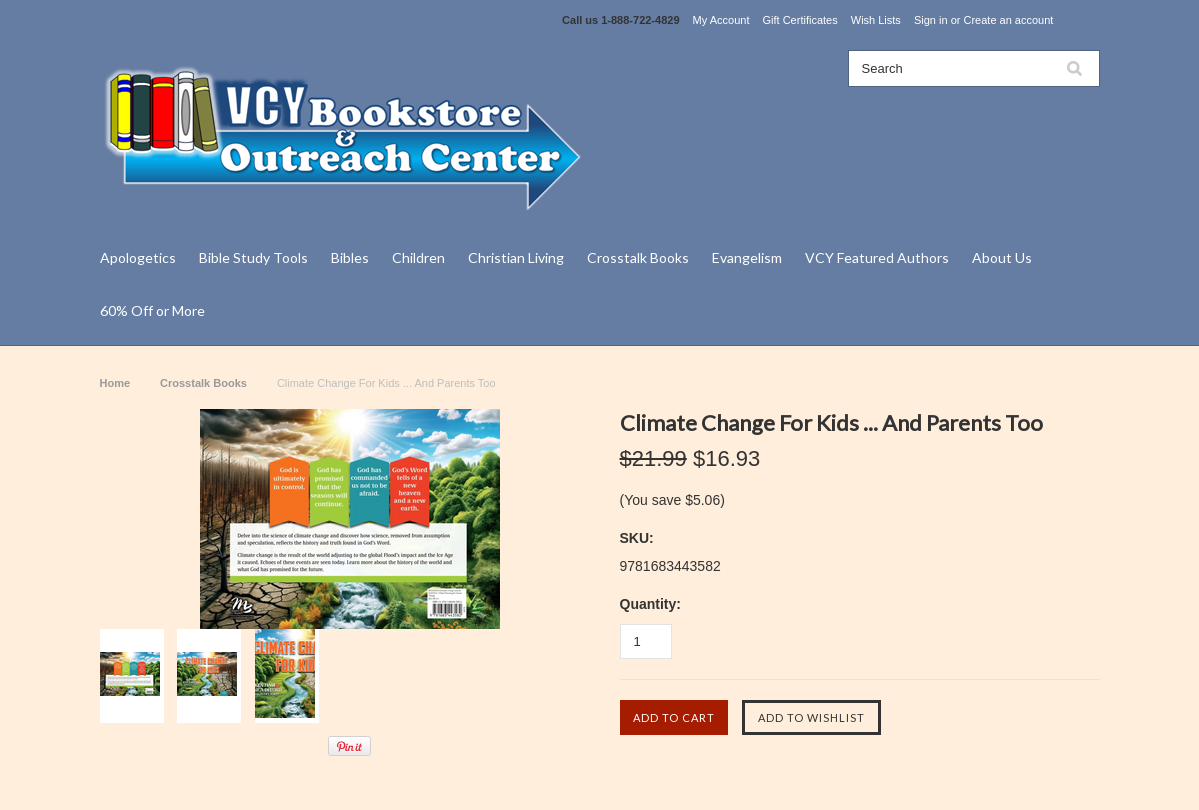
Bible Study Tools (253, 257)
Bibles (350, 257)
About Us (1002, 257)
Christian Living (516, 257)
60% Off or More (152, 310)
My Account (721, 20)
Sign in (931, 20)
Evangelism (747, 257)
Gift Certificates (800, 20)
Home (115, 383)
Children (418, 257)
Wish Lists (876, 20)
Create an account (1008, 20)
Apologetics (138, 257)
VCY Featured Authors (877, 257)
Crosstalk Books (638, 257)
